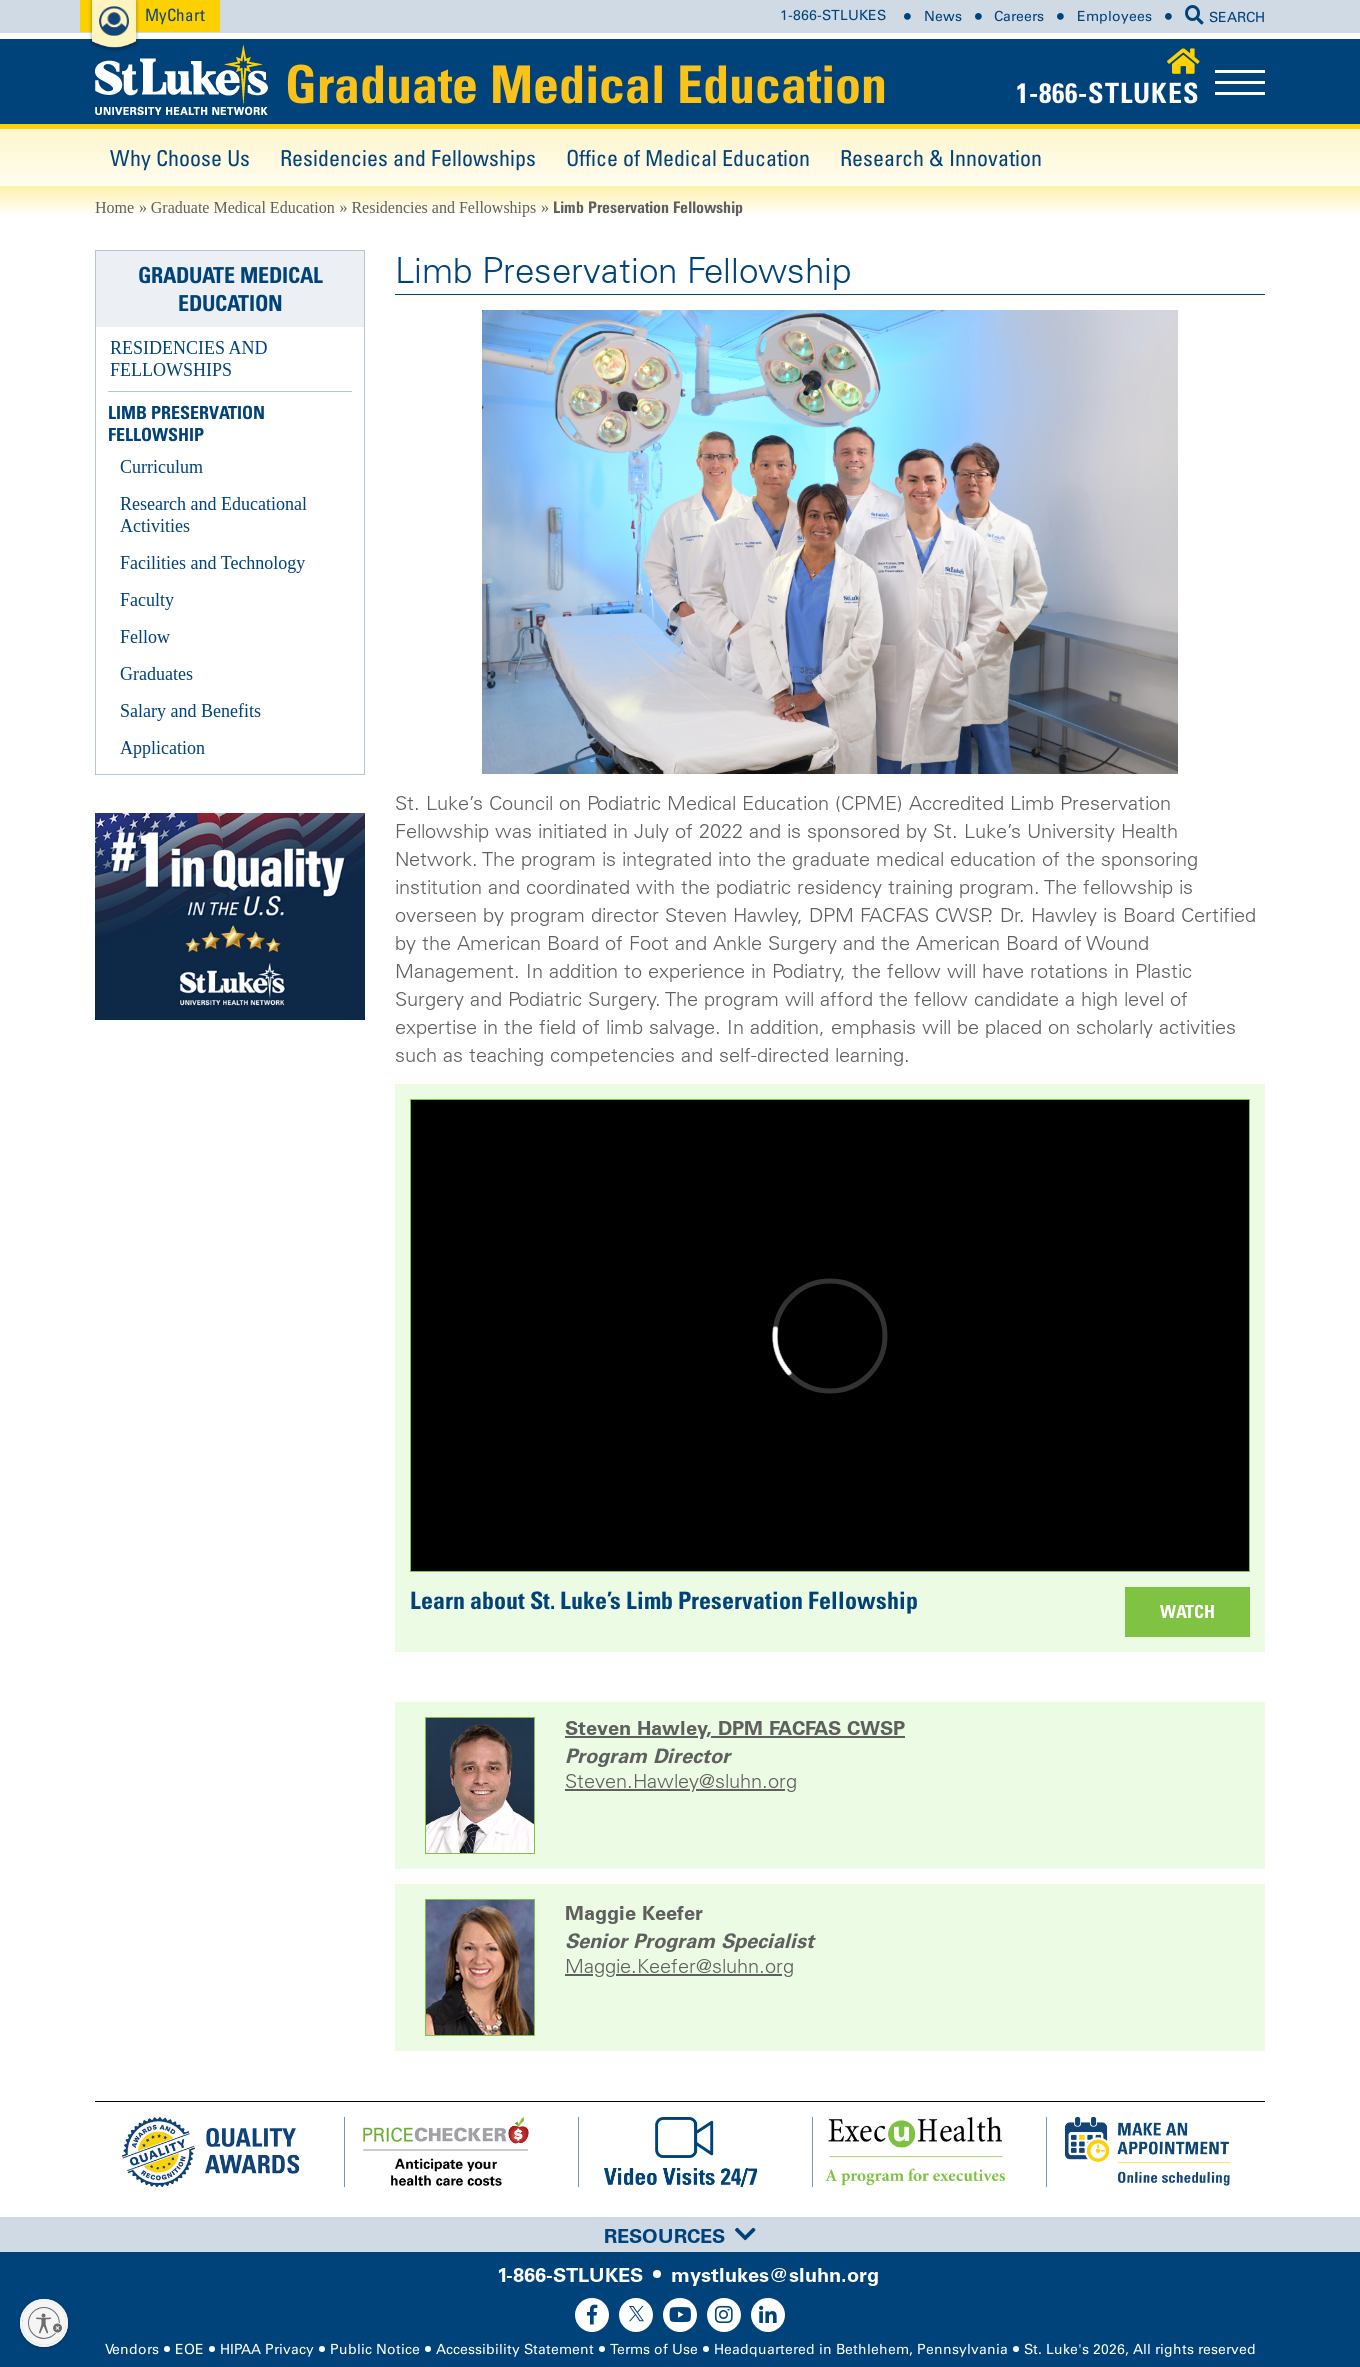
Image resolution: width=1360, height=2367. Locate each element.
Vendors (132, 2349)
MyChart (175, 14)
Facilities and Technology (212, 563)
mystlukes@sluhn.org (775, 2275)
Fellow (145, 637)
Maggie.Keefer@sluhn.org (679, 1966)
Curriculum (161, 467)
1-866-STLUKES (833, 16)
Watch (1187, 1611)
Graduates (156, 674)
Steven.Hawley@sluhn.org (681, 1781)
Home (114, 207)
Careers (1019, 16)
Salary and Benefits (190, 711)
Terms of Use (654, 2349)
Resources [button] (680, 2236)
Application (162, 748)
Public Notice (375, 2349)
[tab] (680, 2234)
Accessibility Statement (515, 2349)
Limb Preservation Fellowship (186, 423)
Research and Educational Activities (213, 515)
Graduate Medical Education (586, 84)
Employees (1114, 16)
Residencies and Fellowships (408, 157)
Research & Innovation (941, 157)
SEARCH (1225, 17)
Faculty (147, 600)
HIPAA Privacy (267, 2349)
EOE (189, 2349)
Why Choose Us (180, 157)
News (943, 16)
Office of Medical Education (688, 157)
